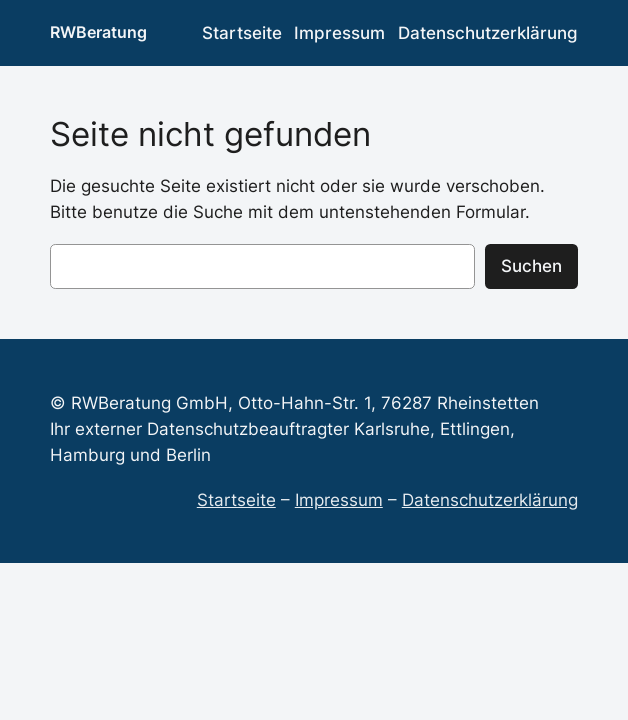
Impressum (339, 500)
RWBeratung (98, 32)
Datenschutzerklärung (490, 500)
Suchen (531, 266)
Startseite (236, 500)
